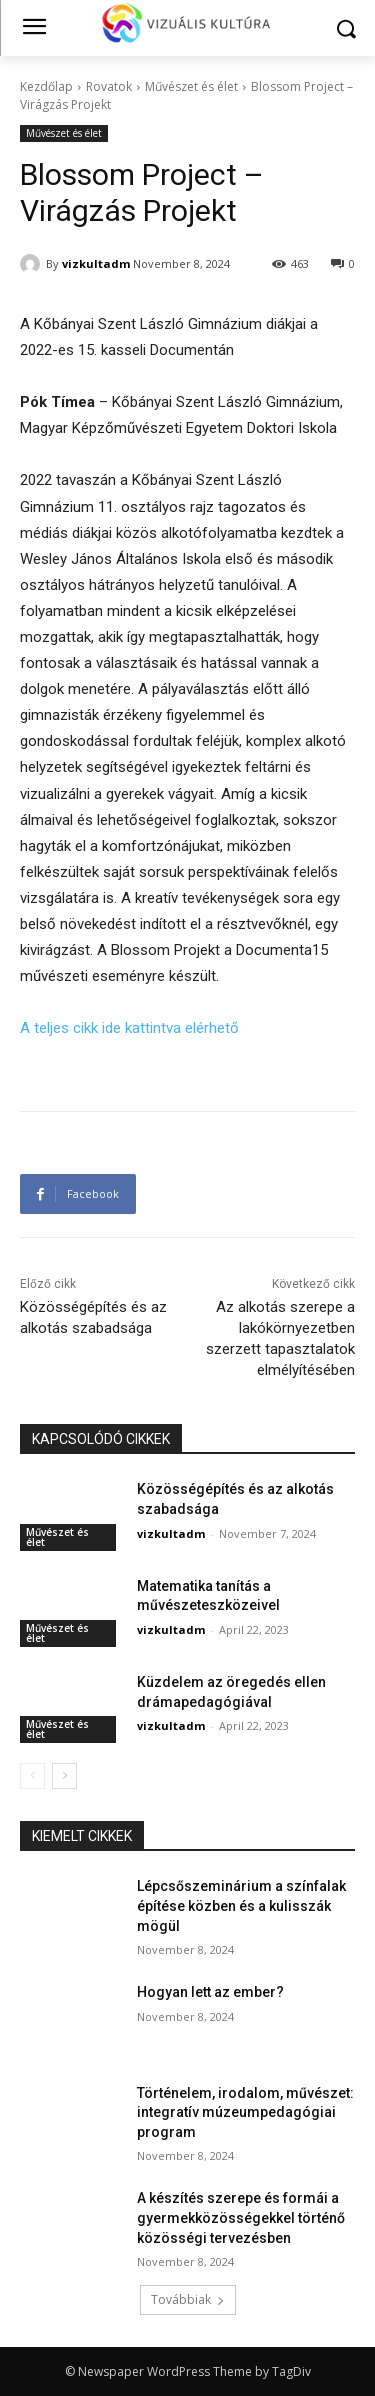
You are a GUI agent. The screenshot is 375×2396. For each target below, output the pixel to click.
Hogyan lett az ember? (210, 1992)
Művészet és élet (191, 86)
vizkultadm (96, 263)
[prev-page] (32, 1776)
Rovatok (109, 86)
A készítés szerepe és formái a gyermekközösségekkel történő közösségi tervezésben (241, 2217)
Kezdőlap (46, 86)
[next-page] (64, 1776)
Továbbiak (188, 2299)
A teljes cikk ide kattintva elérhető (129, 1028)
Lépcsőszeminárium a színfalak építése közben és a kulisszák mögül (241, 1905)
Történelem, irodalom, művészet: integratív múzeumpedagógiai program (245, 2112)
